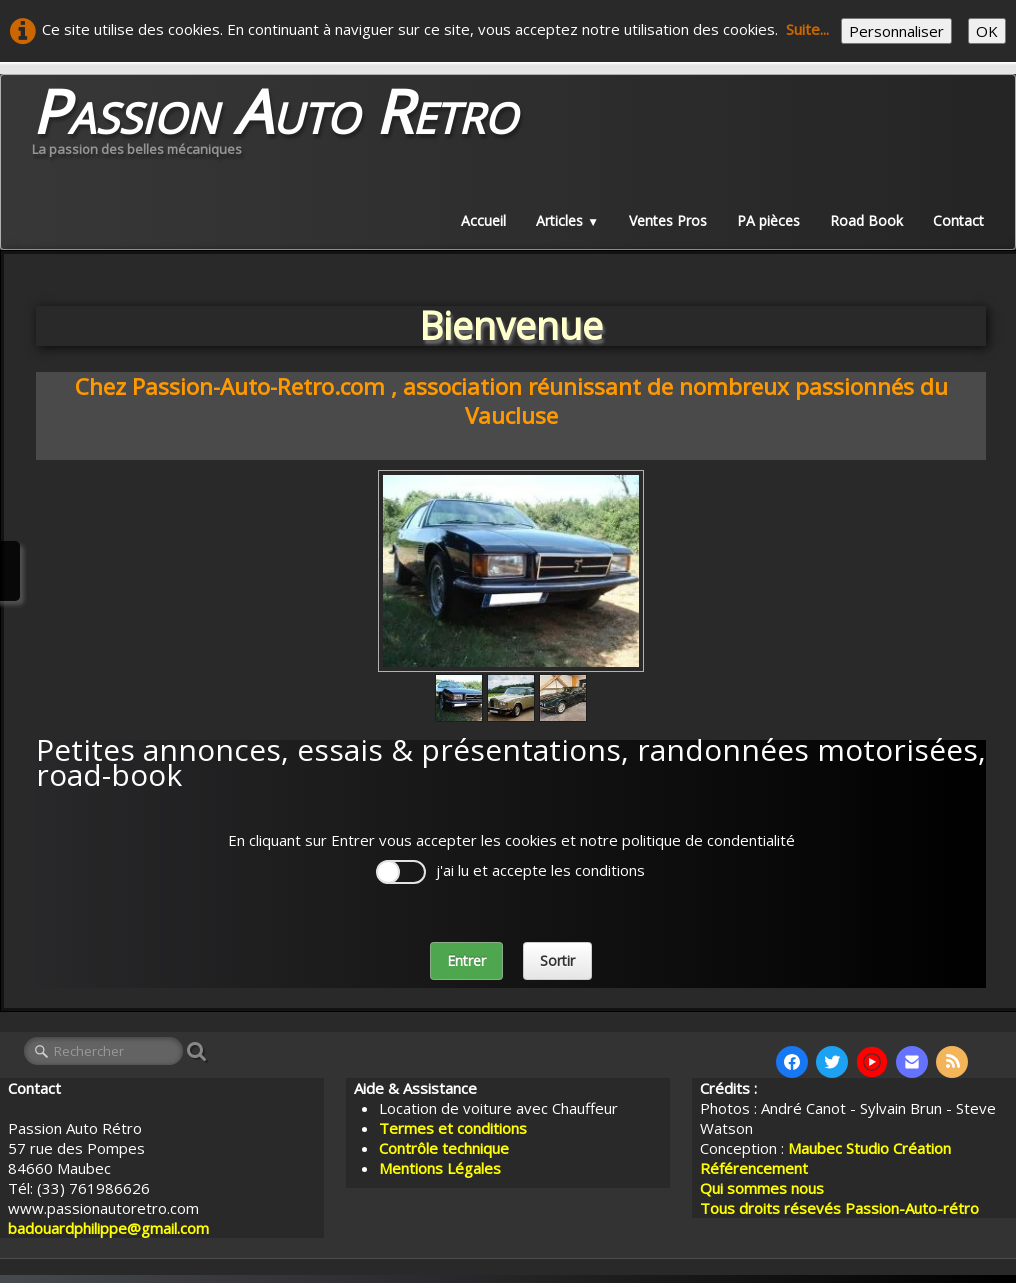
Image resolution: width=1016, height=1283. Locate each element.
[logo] (274, 126)
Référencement (756, 1168)
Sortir (557, 960)
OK (987, 31)
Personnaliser (896, 31)
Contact (958, 220)
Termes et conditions (453, 1128)
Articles (567, 220)
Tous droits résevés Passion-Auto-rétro (839, 1208)
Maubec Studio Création (869, 1148)
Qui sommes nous (762, 1188)
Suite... (807, 29)
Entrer (466, 960)
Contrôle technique (444, 1148)
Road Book (866, 220)
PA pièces (768, 220)
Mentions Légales (440, 1168)
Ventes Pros (668, 220)
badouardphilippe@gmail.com (108, 1228)
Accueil (483, 220)
